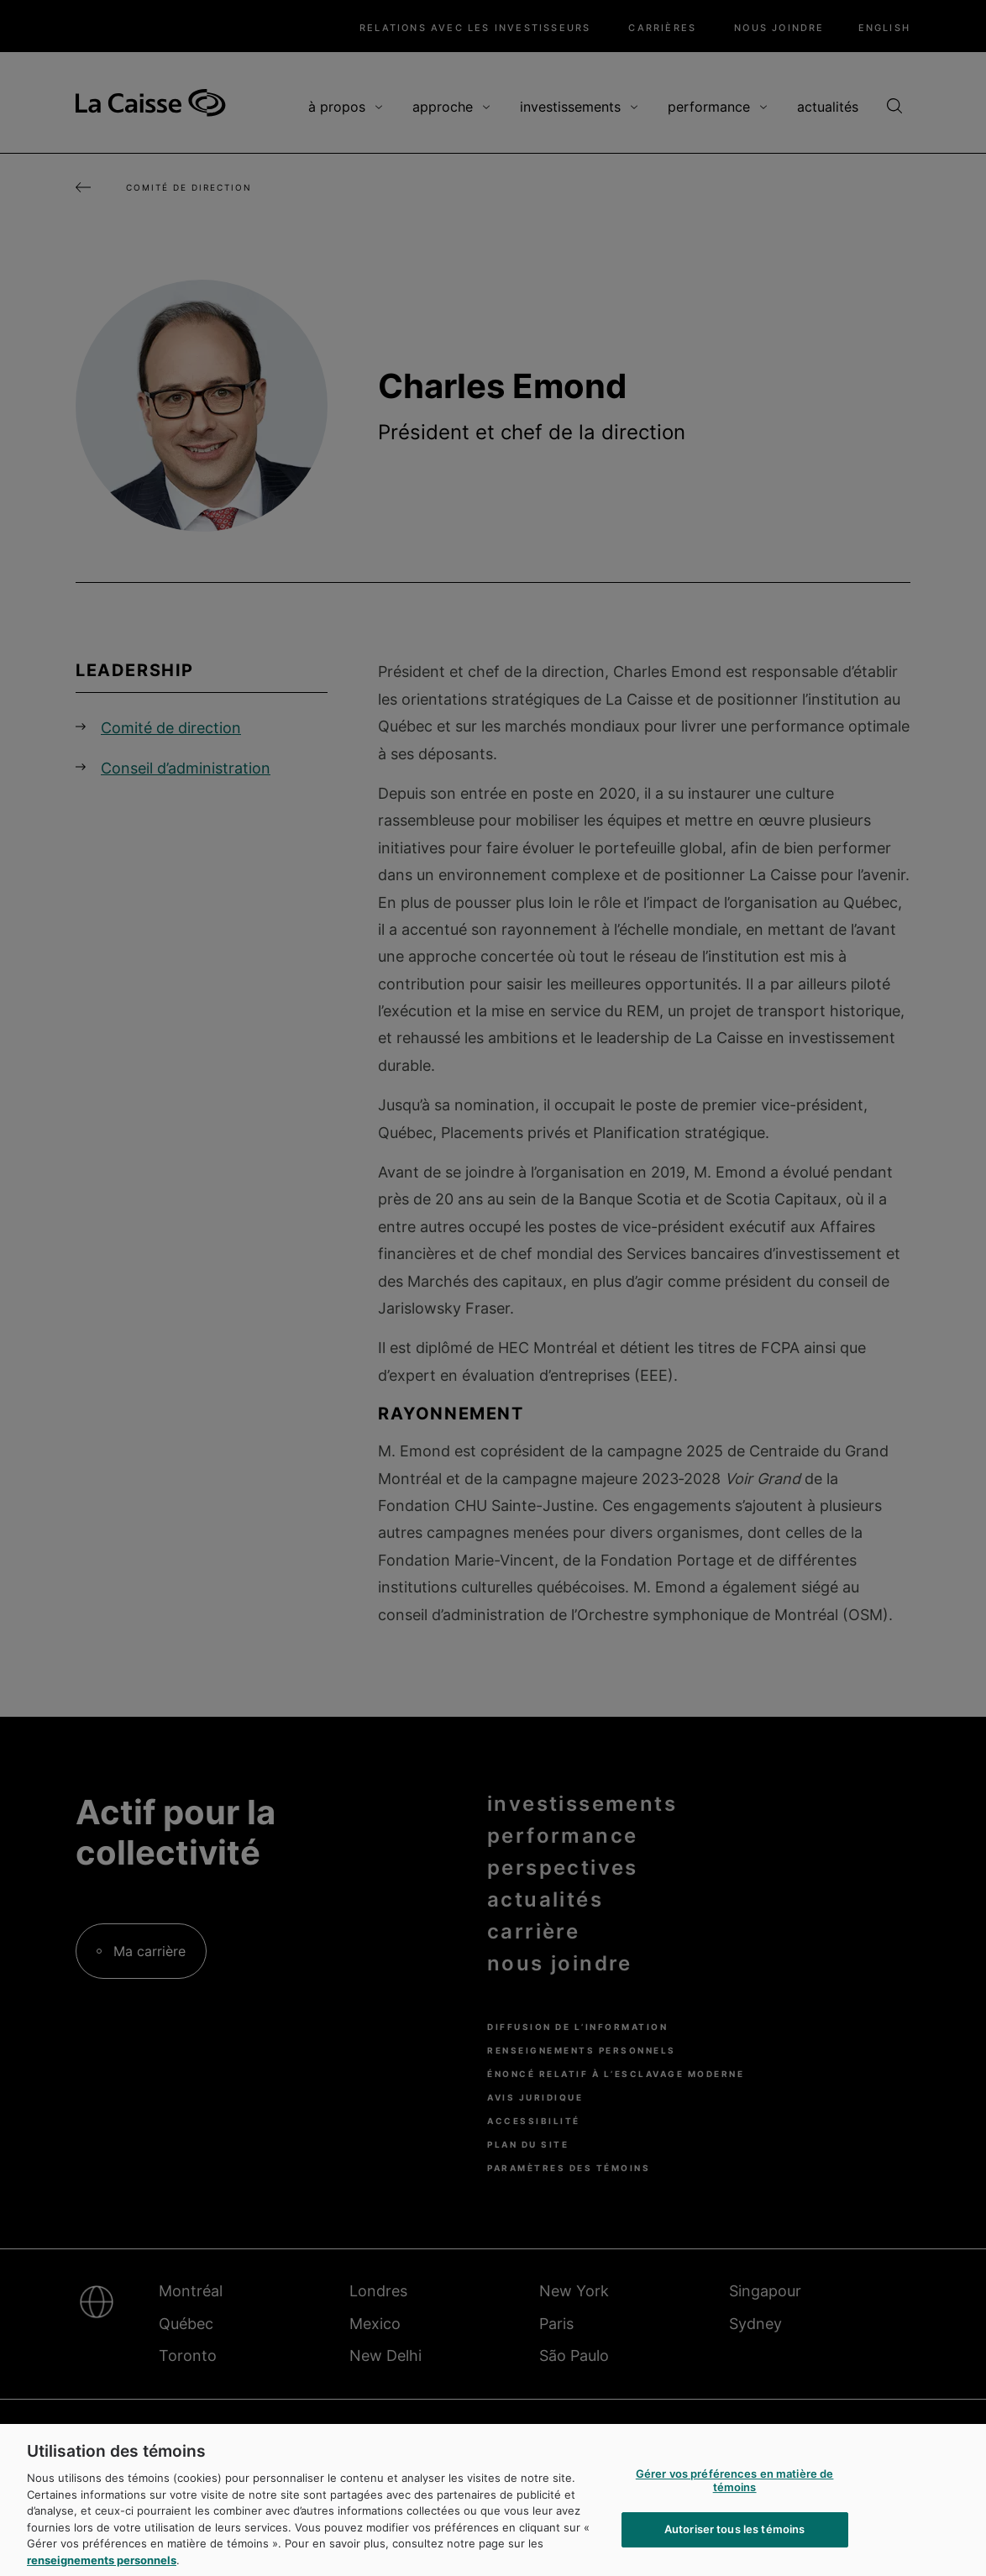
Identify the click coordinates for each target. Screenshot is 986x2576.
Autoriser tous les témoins (734, 2542)
